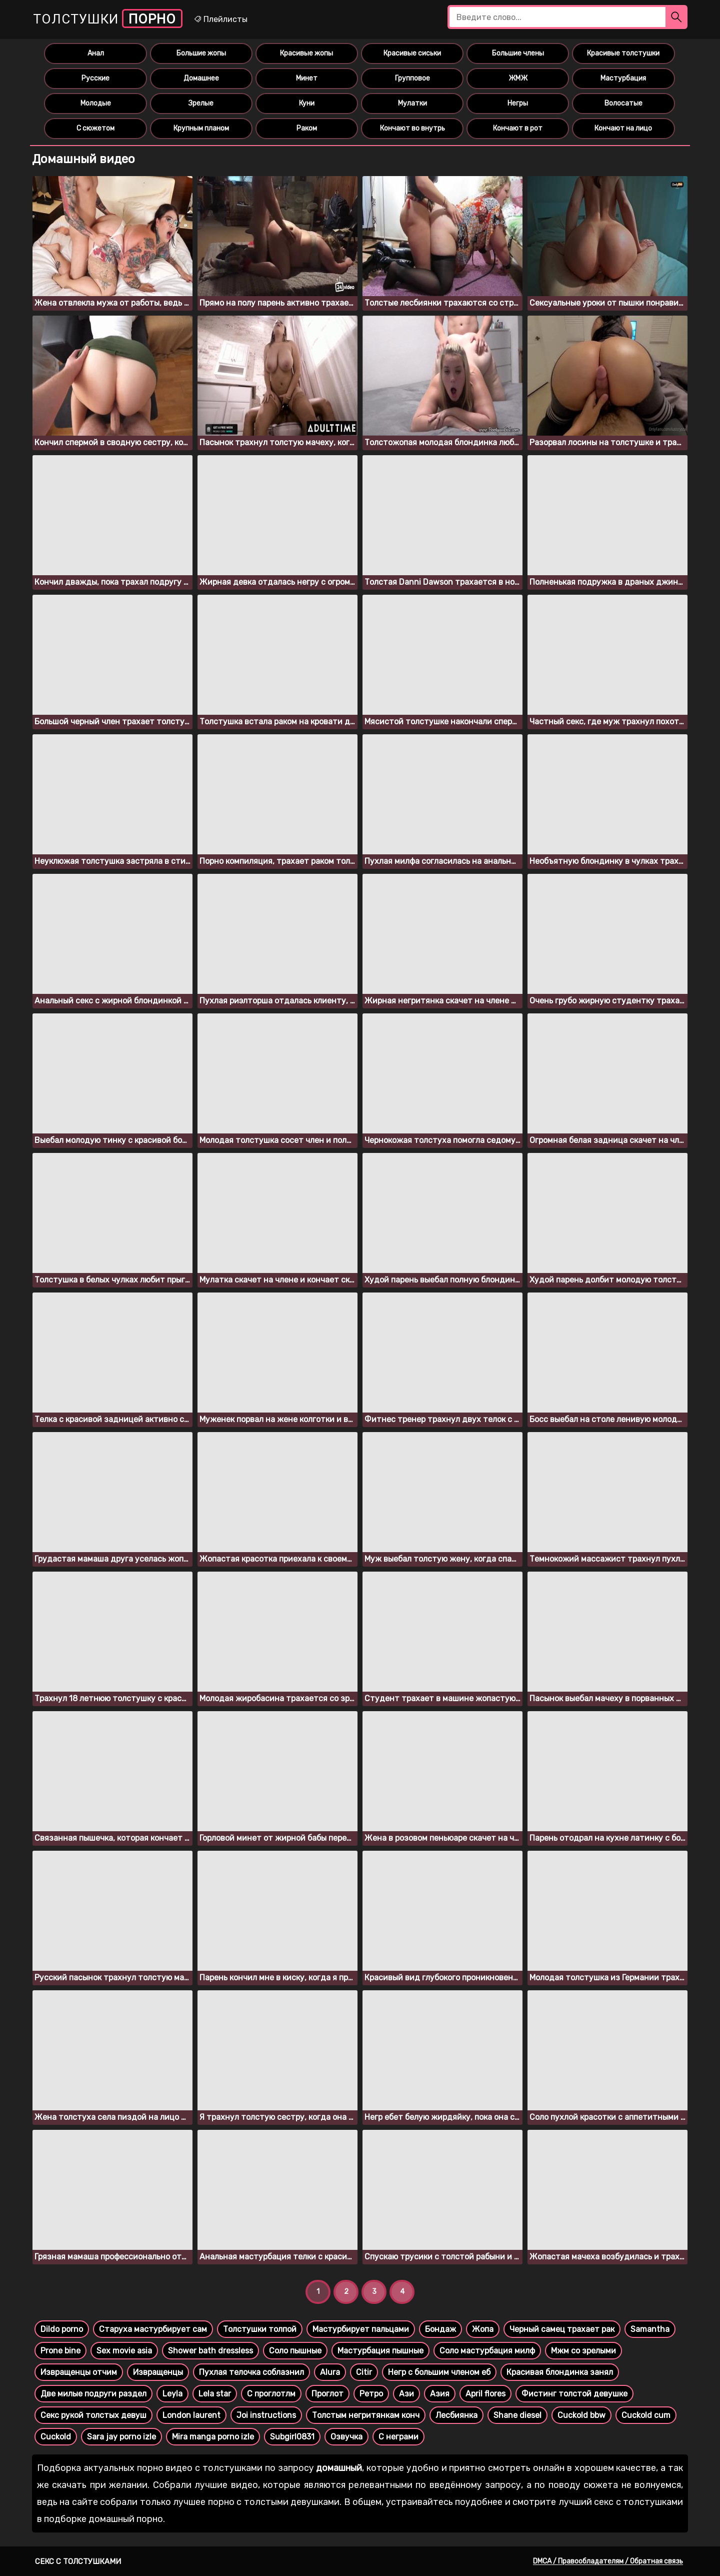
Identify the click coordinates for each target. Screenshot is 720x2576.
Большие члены (518, 53)
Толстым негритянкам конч (366, 2415)
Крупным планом (201, 128)
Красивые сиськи (412, 53)
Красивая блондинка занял (559, 2372)
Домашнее (201, 78)
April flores (486, 2393)
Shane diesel (518, 2415)
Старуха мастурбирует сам (153, 2329)
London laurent (191, 2415)
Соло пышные (295, 2350)
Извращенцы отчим (78, 2372)
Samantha (650, 2329)
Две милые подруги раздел (93, 2393)
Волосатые (623, 103)
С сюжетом (95, 128)
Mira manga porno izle (213, 2436)
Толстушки (107, 18)
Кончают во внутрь (412, 128)
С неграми (398, 2436)
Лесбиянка (457, 2415)
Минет (307, 78)
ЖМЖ (518, 78)
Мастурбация (623, 78)
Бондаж (440, 2329)
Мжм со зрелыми (583, 2350)
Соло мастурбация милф (487, 2350)
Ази (406, 2393)
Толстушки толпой (259, 2329)
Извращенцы (158, 2372)
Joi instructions (266, 2415)
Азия (440, 2393)
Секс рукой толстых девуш (93, 2415)
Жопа (483, 2329)
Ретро (371, 2393)
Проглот (328, 2393)
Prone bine (60, 2350)
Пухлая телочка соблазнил (251, 2372)
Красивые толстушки (623, 53)
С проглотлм (271, 2393)
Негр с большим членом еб (439, 2372)
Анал (96, 53)
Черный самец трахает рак (562, 2329)
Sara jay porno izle (121, 2436)
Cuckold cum (646, 2415)
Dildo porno (61, 2329)
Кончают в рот (517, 128)
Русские (96, 78)
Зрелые (201, 103)
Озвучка (346, 2436)
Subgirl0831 (292, 2436)
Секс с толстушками (78, 2561)
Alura (330, 2372)
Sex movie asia (124, 2350)
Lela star (214, 2393)
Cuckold (55, 2436)
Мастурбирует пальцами (360, 2329)
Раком (306, 128)
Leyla (172, 2393)
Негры (518, 103)
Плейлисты (221, 19)
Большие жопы (201, 53)
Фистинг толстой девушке (575, 2393)
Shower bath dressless (210, 2350)
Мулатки (412, 103)
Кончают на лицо (623, 128)
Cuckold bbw (582, 2415)
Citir (364, 2372)
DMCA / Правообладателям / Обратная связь (608, 2561)
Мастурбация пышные (381, 2350)
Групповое (412, 78)
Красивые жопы (306, 53)
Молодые (95, 103)
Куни (306, 103)
